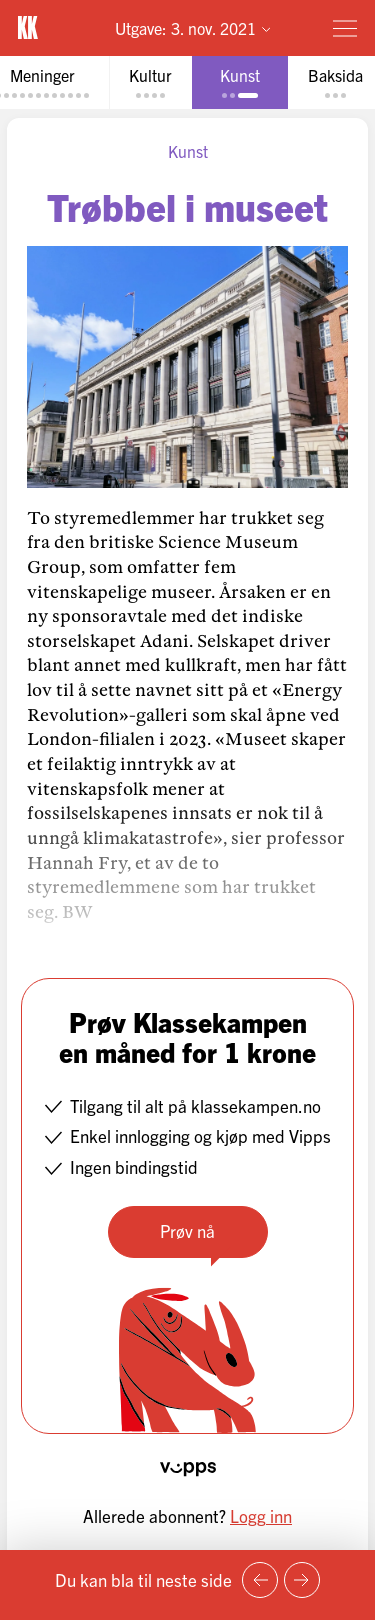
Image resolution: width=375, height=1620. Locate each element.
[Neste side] (302, 1580)
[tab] (150, 82)
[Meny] (345, 28)
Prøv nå (187, 1230)
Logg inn (261, 1515)
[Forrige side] (260, 1580)
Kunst (188, 151)
